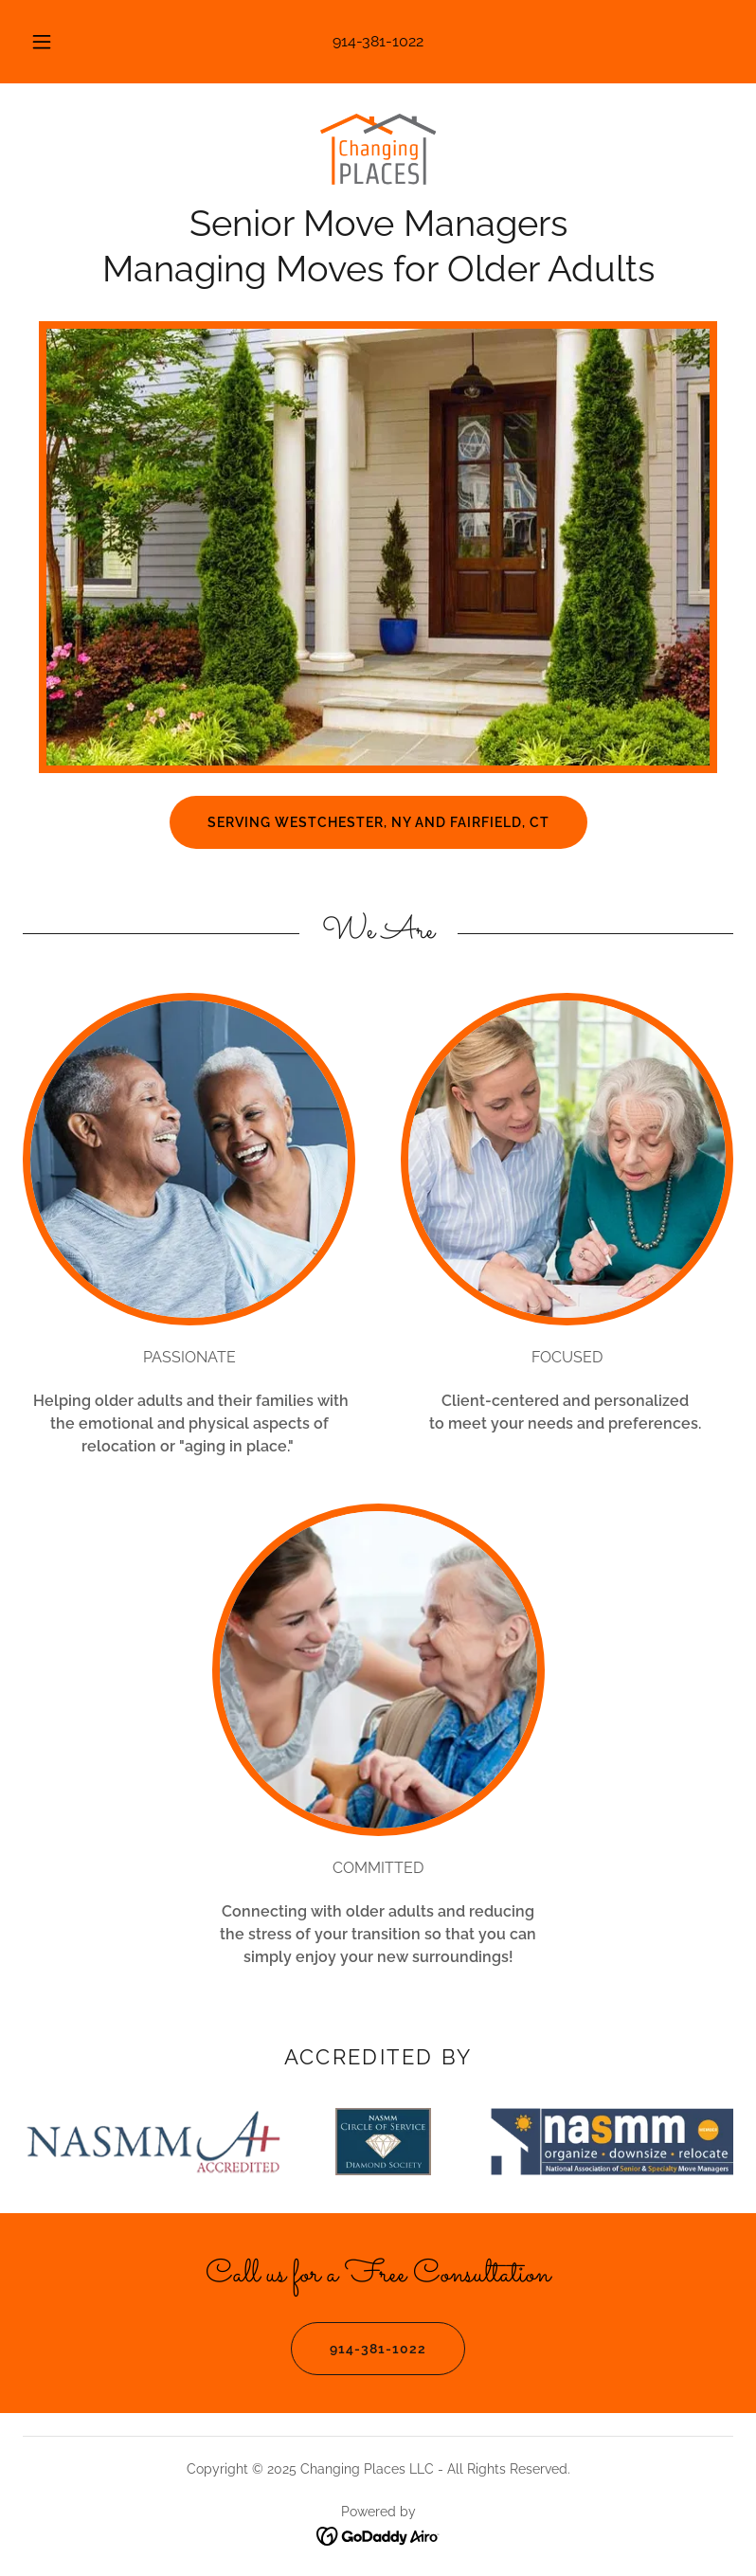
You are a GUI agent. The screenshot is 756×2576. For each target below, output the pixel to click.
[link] (378, 151)
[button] (53, 42)
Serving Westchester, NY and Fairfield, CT (378, 822)
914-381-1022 (358, 2348)
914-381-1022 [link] (378, 41)
